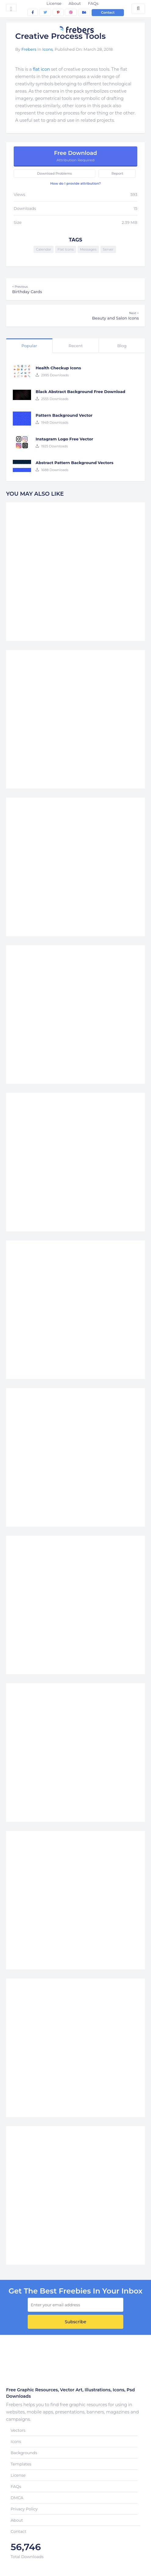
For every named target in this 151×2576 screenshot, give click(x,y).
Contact (108, 12)
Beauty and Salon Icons (75, 315)
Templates (21, 2463)
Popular (29, 345)
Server (108, 249)
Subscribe (75, 2322)
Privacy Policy (24, 2508)
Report (117, 173)
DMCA (17, 2497)
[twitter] (45, 12)
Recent (75, 345)
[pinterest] (58, 12)
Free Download (75, 156)
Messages (88, 249)
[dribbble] (71, 12)
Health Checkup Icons (58, 367)
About (74, 3)
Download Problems (54, 173)
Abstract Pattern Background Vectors (75, 462)
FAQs (93, 3)
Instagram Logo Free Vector (64, 438)
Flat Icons (66, 249)
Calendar (43, 249)
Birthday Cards (75, 289)
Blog (121, 345)
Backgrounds (24, 2452)
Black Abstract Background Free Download (80, 391)
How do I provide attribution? (75, 183)
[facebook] (32, 12)
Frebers (28, 49)
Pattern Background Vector (64, 415)
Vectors (18, 2430)
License (54, 3)
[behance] (84, 12)
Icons (47, 49)
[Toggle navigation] (11, 7)
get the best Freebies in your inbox (75, 2291)
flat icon (41, 69)
